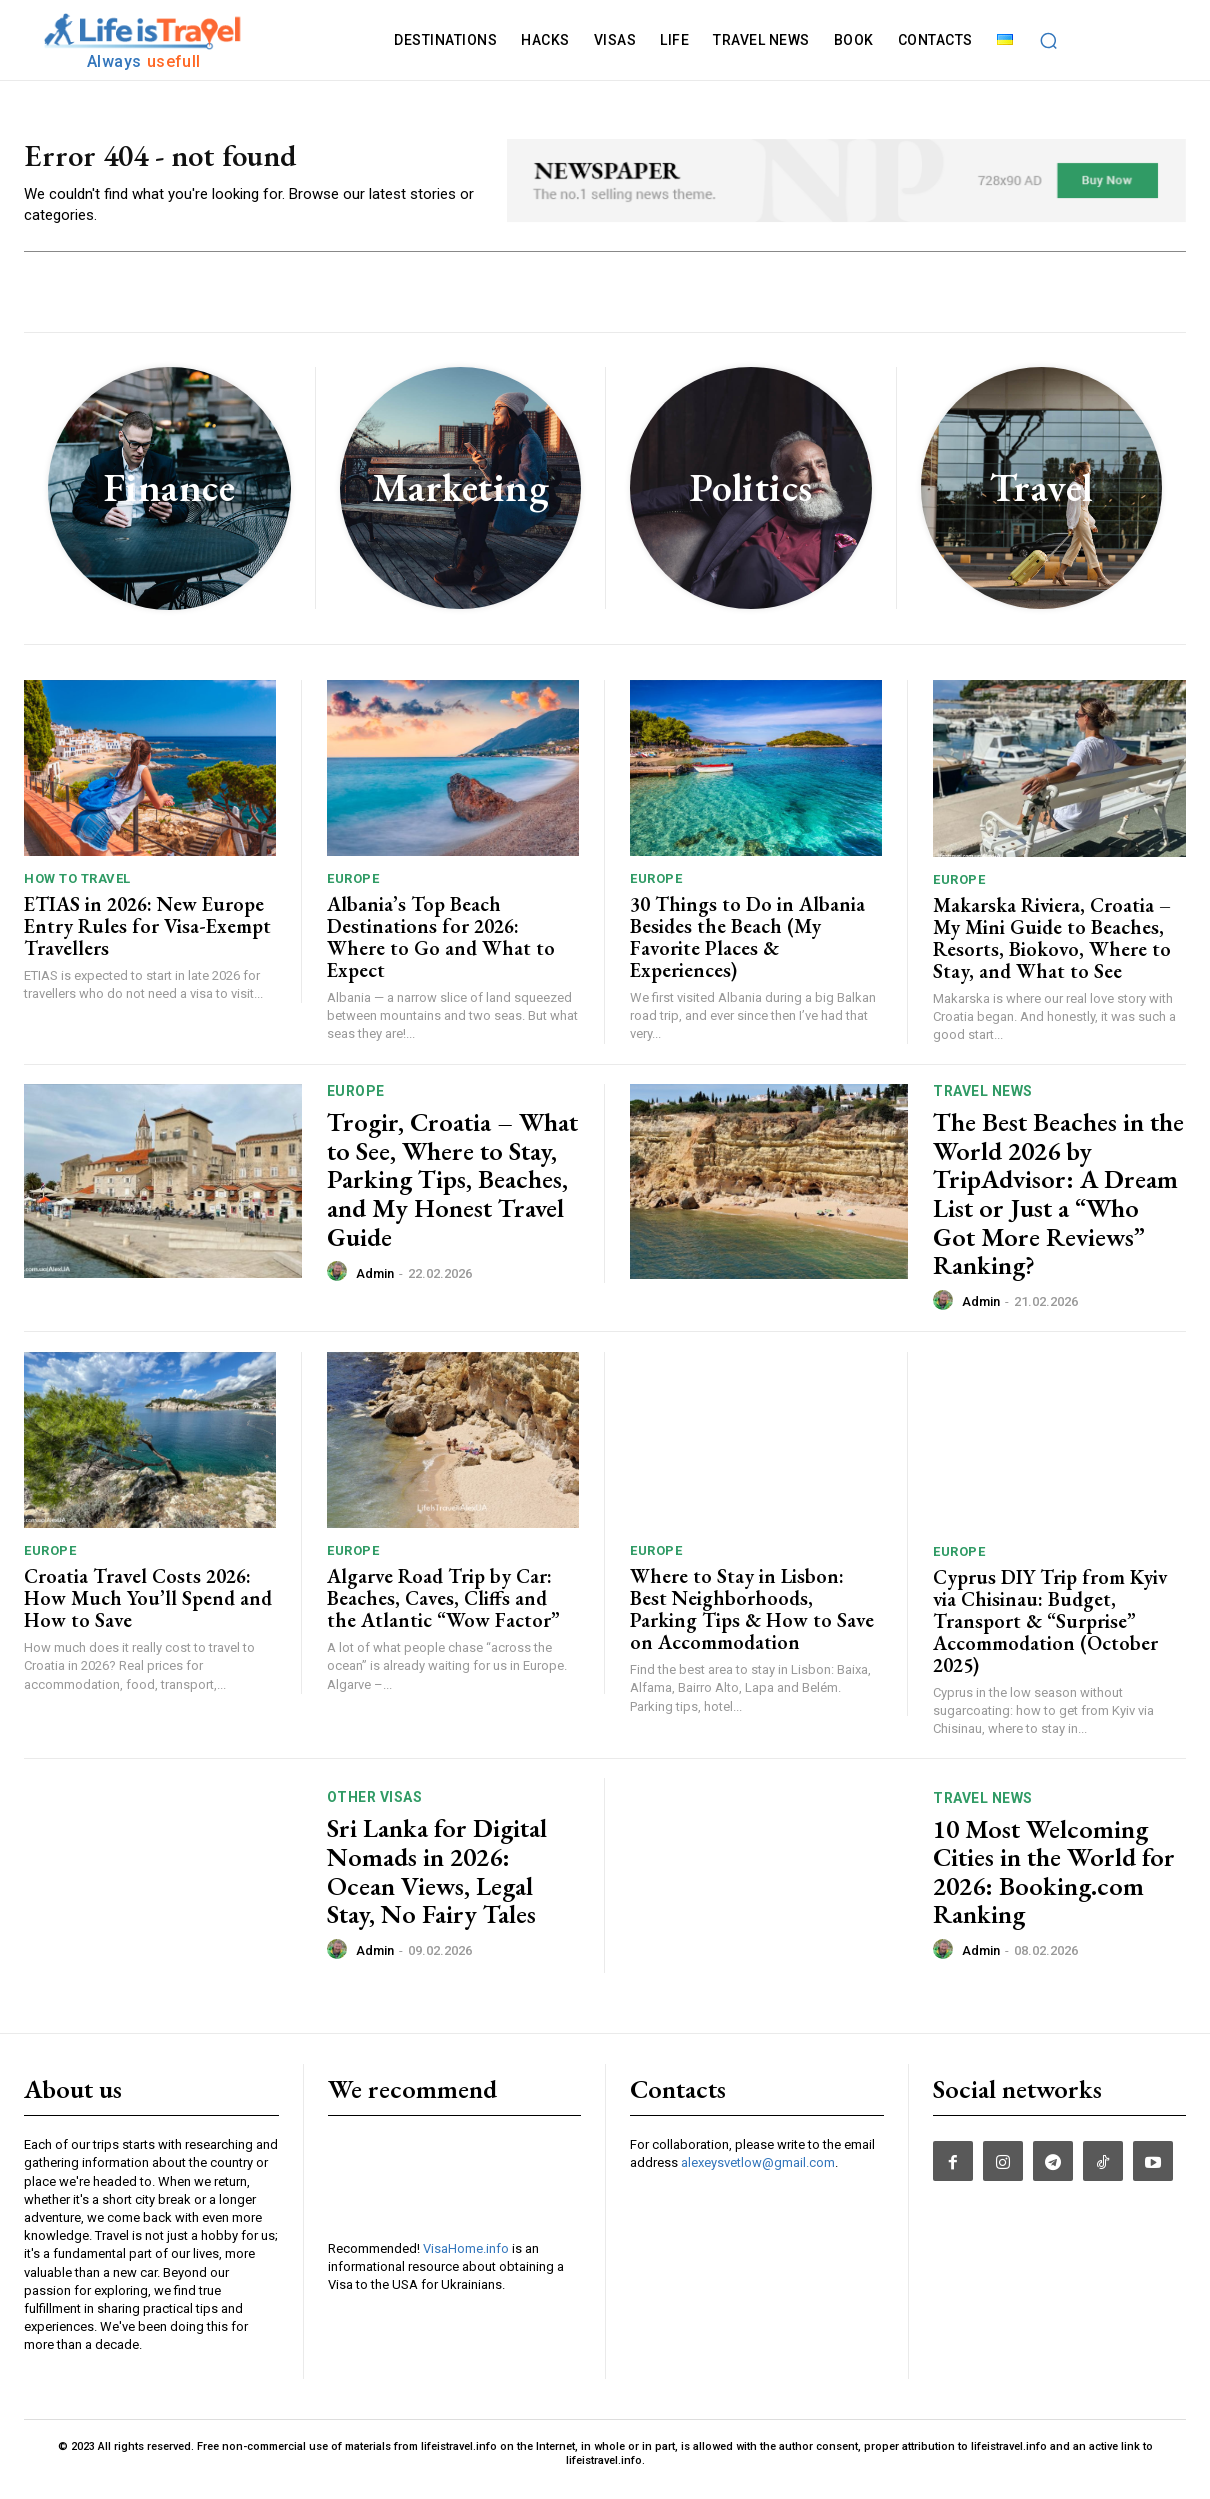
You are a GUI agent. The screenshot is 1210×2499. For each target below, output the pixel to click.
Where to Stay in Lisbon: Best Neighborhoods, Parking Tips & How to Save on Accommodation (752, 1621)
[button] (1049, 40)
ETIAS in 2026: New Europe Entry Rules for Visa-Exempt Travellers (147, 938)
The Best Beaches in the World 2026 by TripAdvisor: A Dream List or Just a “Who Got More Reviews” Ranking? (1058, 1205)
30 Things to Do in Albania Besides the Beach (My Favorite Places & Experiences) (747, 949)
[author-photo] (340, 1284)
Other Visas (375, 1809)
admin (375, 1285)
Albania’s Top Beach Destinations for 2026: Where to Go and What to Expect (441, 949)
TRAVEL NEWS (983, 1103)
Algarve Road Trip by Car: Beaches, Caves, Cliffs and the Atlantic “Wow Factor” (443, 1610)
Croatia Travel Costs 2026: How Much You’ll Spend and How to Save (148, 1610)
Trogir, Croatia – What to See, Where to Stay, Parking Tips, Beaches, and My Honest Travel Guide (452, 1191)
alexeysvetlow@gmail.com (758, 2174)
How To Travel (77, 890)
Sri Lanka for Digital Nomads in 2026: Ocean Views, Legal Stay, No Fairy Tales (437, 1883)
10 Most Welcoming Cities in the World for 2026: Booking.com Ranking (1054, 1883)
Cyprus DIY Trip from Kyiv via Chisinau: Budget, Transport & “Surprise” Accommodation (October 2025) (1050, 1633)
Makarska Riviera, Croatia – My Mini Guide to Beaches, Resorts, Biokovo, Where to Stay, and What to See (1052, 950)
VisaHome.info (466, 2260)
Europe (353, 890)
